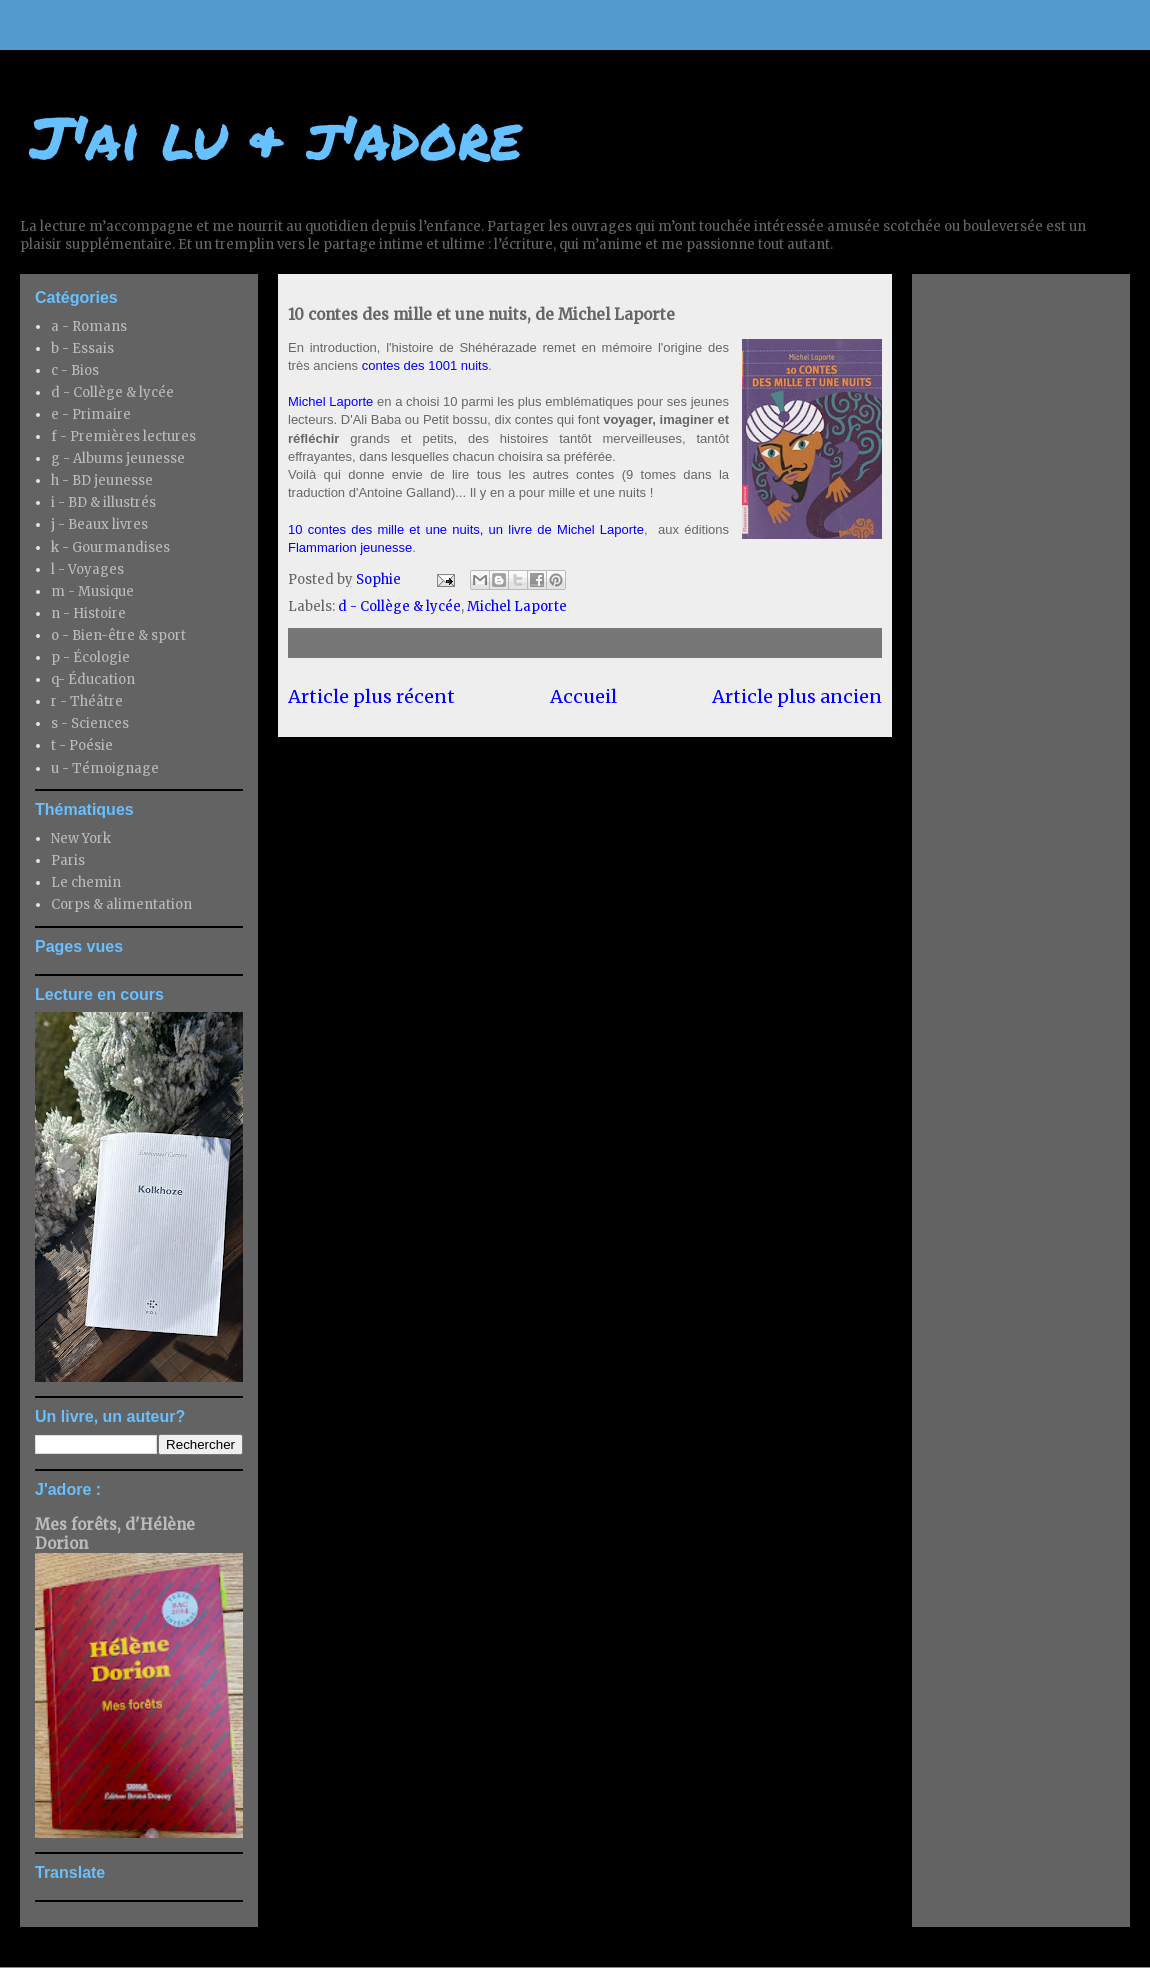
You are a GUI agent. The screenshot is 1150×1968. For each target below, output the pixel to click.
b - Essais (82, 348)
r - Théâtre (87, 701)
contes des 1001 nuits (425, 365)
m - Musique (92, 591)
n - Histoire (88, 613)
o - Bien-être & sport (118, 635)
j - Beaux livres (99, 524)
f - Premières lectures (123, 436)
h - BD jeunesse (102, 480)
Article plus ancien (797, 696)
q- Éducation (93, 679)
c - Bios (75, 370)
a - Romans (89, 326)
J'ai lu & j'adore (275, 136)
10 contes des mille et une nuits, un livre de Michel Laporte (466, 529)
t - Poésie (82, 745)
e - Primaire (91, 414)
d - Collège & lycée (399, 606)
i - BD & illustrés (103, 502)
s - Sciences (90, 723)
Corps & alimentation (121, 904)
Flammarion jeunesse (350, 547)
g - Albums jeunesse (118, 458)
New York (81, 838)
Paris (68, 860)
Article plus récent (371, 696)
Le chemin (86, 882)
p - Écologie (90, 657)
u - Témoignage (105, 768)
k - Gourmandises (110, 547)
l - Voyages (87, 569)
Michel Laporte (330, 401)
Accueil (583, 696)
